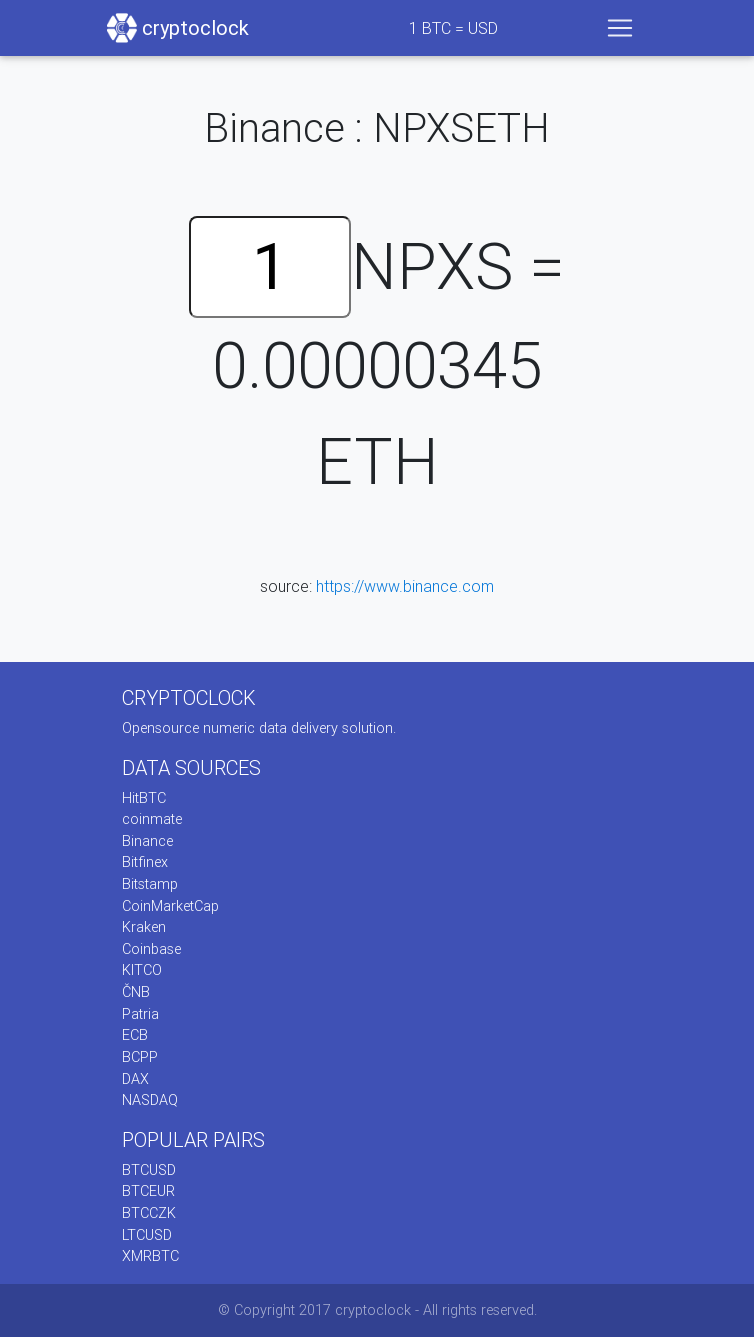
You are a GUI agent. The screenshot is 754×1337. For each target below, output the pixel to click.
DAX (135, 1079)
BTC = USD (453, 28)
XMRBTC (150, 1256)
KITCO (142, 970)
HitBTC (144, 798)
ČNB (136, 992)
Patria (140, 1014)
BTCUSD (149, 1170)
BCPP (140, 1057)
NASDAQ (150, 1100)
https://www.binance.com (405, 586)
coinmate (152, 819)
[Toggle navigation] (620, 28)
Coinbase (151, 949)
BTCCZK (149, 1213)
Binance (147, 841)
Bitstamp (150, 884)
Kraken (144, 927)
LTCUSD (147, 1235)
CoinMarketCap (170, 906)
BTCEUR (148, 1191)
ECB (135, 1035)
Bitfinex (145, 862)
